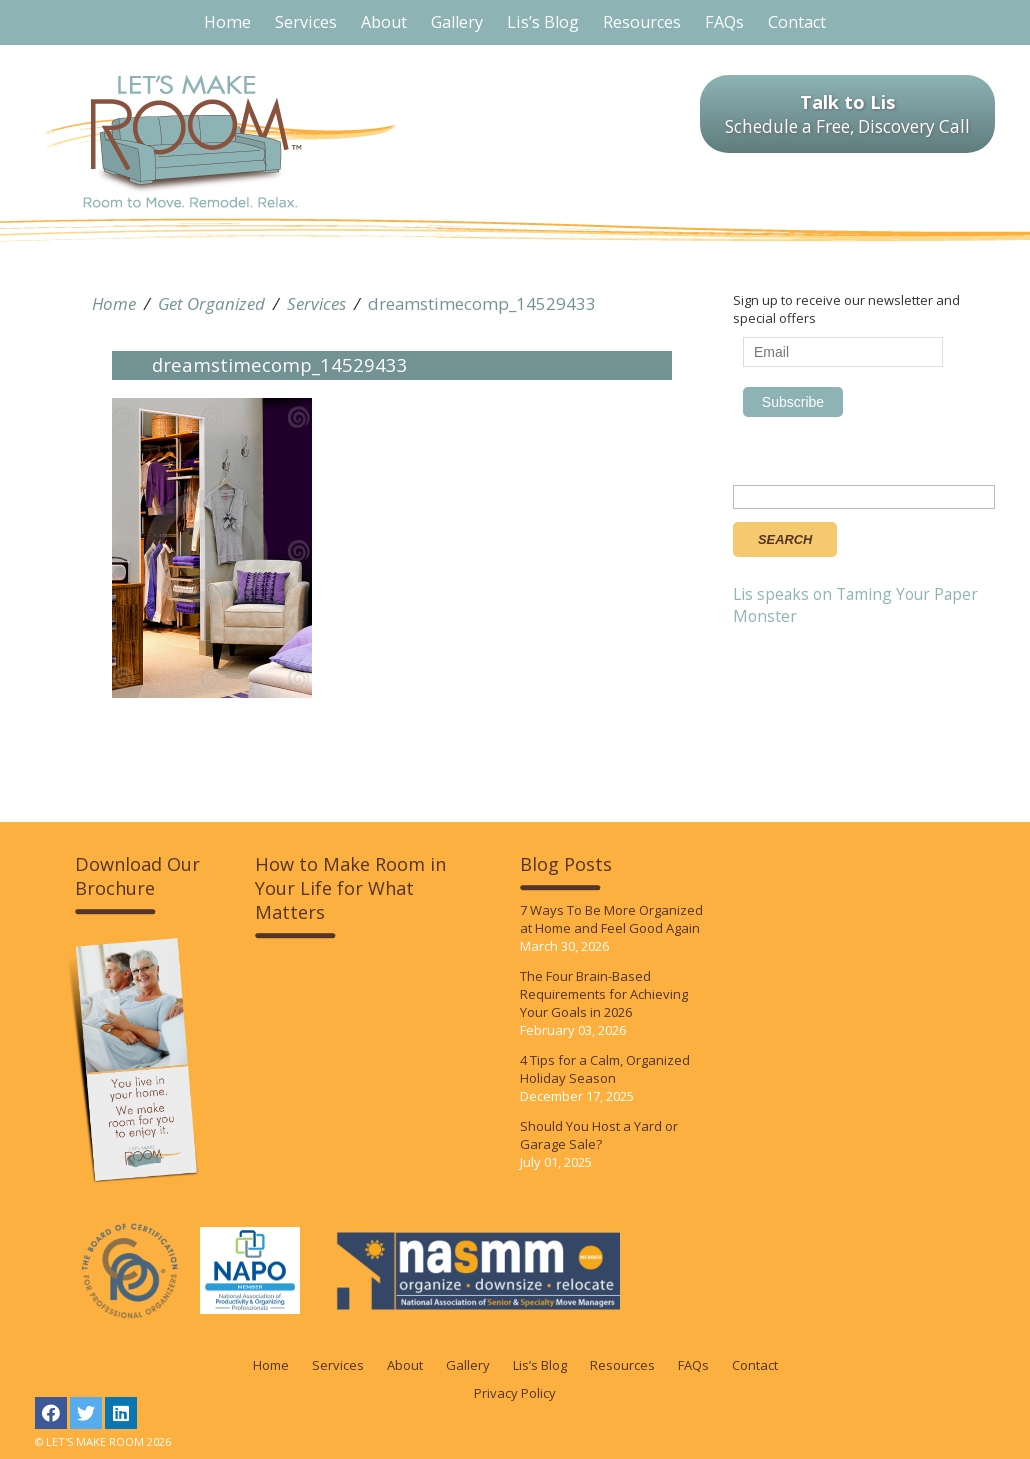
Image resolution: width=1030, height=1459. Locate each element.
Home (114, 303)
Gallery (468, 1365)
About (405, 1365)
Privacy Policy (515, 1393)
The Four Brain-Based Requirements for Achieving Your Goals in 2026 (604, 994)
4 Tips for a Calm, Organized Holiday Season (605, 1069)
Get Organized (211, 303)
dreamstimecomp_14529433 (482, 303)
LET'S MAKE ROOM (220, 141)
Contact (755, 1365)
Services (316, 303)
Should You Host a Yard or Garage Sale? (599, 1135)
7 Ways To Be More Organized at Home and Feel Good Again (611, 919)
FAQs (693, 1365)
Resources (622, 1365)
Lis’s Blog (540, 1365)
